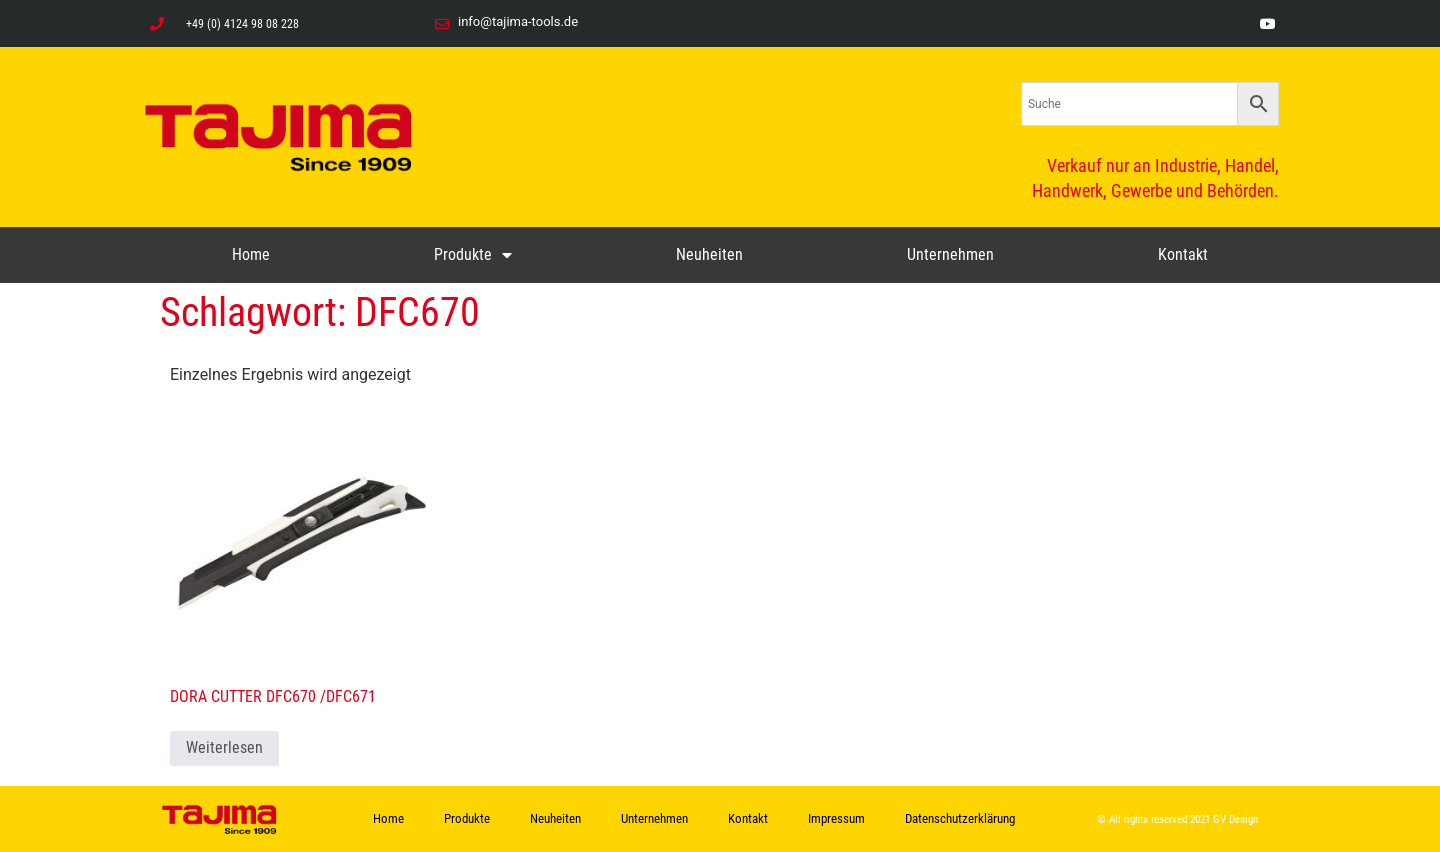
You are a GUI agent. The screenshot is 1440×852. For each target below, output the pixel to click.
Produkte (473, 255)
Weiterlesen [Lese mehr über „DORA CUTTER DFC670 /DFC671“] (224, 747)
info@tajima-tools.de (518, 21)
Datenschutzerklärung (960, 818)
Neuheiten (709, 254)
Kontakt (1183, 254)
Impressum (836, 818)
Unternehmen (950, 254)
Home (251, 254)
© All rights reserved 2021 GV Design (1177, 819)
